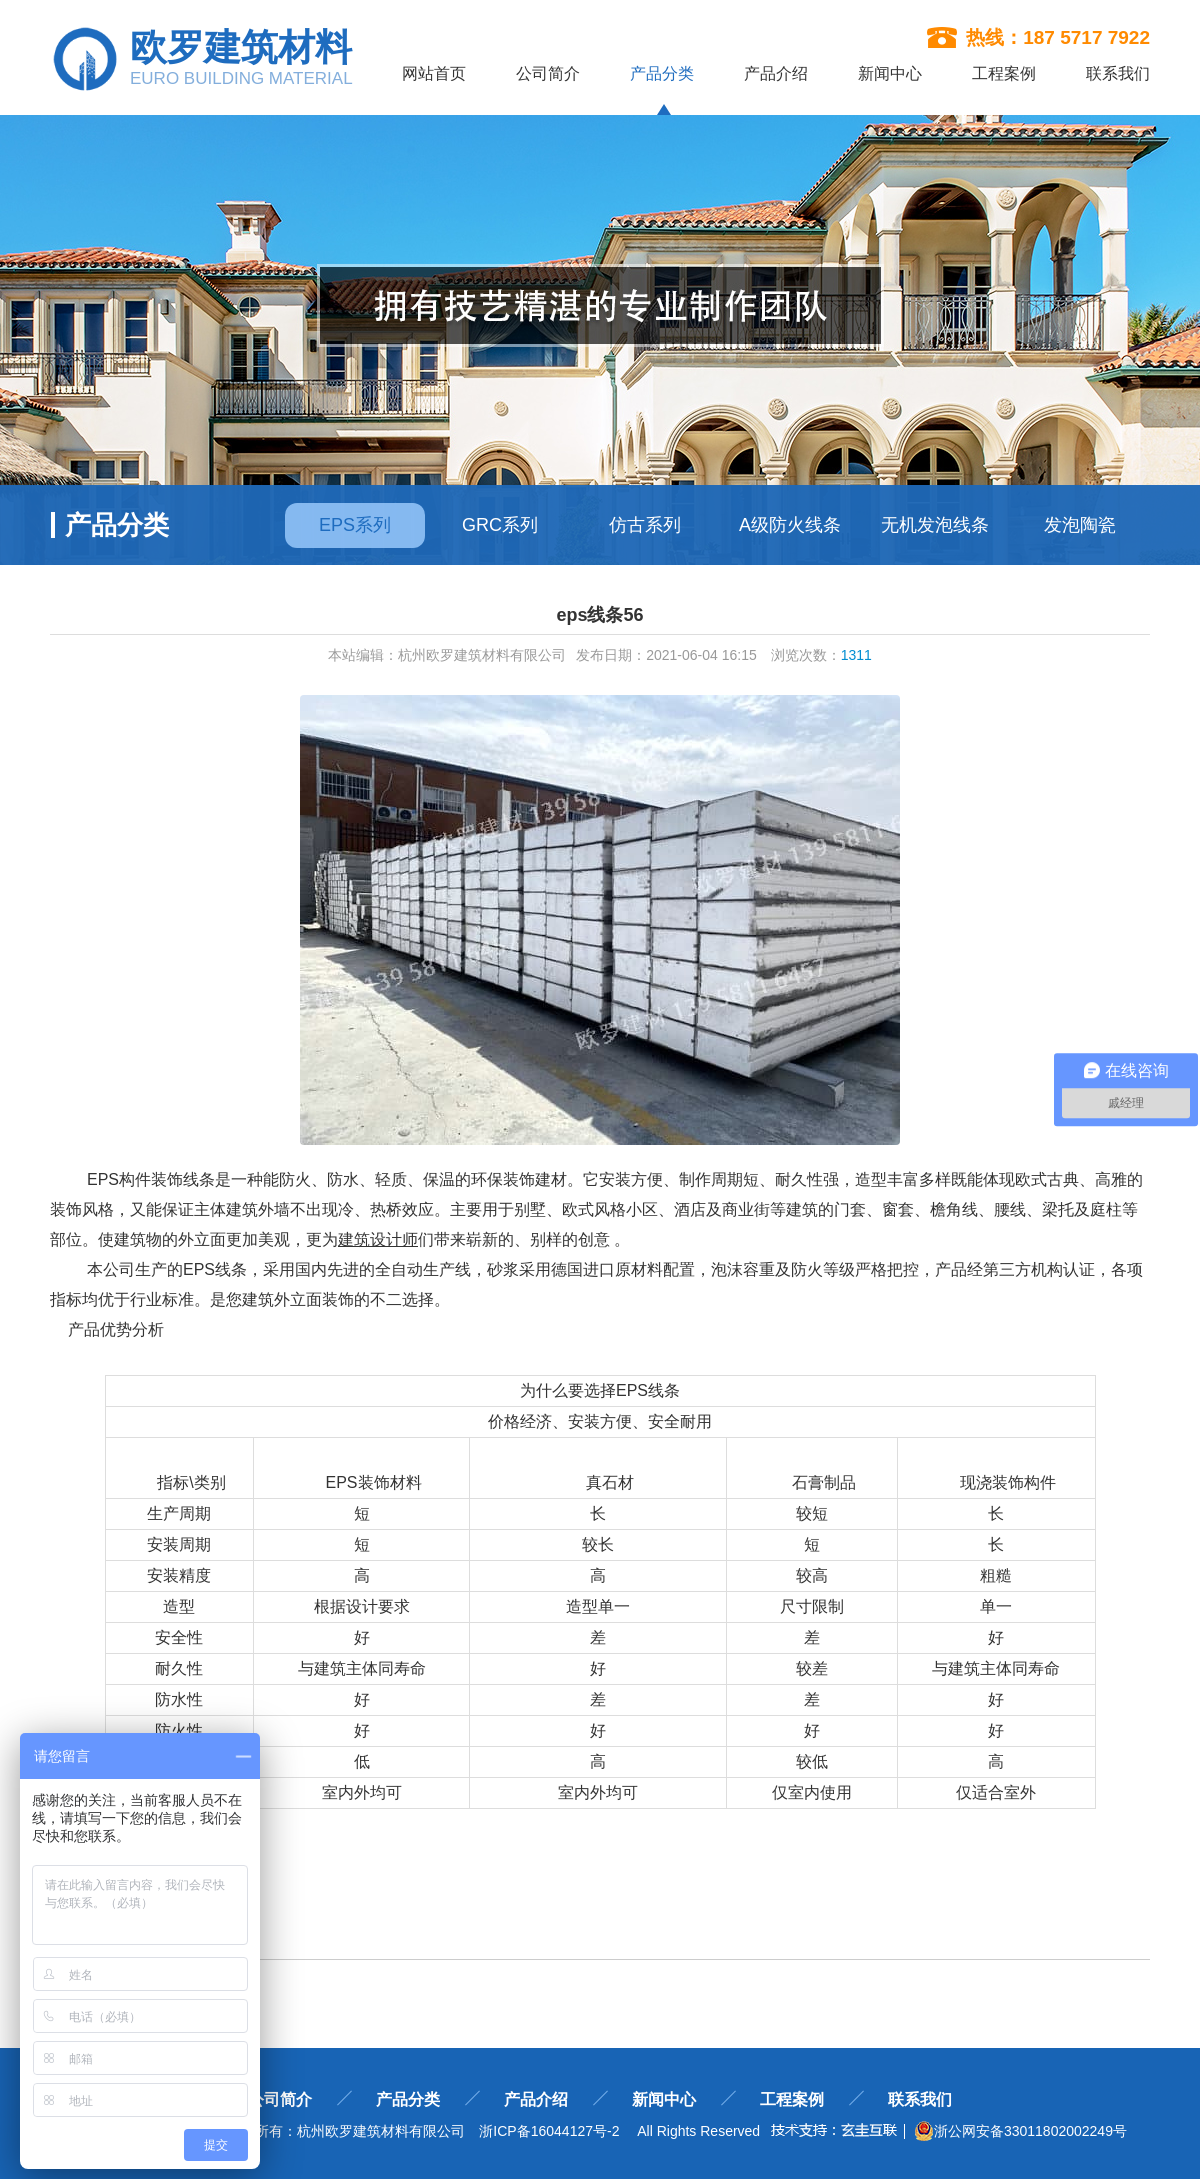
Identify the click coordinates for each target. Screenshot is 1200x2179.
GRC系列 (500, 525)
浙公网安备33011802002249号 (1020, 2131)
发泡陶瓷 (1080, 525)
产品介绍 (776, 73)
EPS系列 (355, 525)
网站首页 (434, 73)
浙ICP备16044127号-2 (549, 2131)
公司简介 (548, 73)
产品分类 (662, 74)
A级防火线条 (790, 525)
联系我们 (1118, 73)
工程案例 (1004, 73)
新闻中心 (890, 73)
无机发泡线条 (935, 525)
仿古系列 (645, 525)
